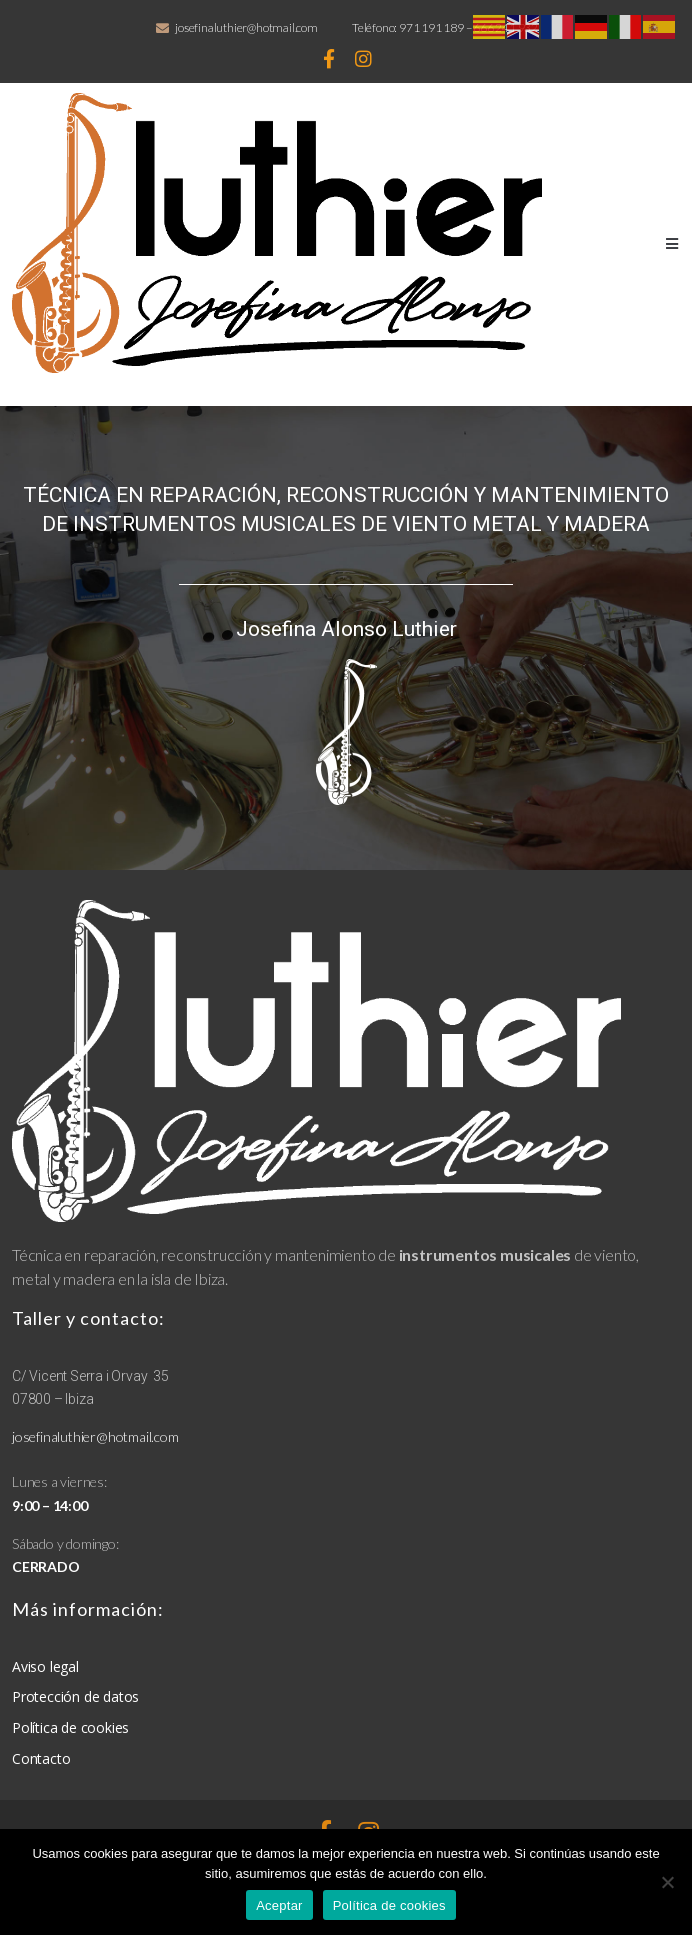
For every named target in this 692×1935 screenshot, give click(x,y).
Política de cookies (389, 1905)
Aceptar (279, 1905)
